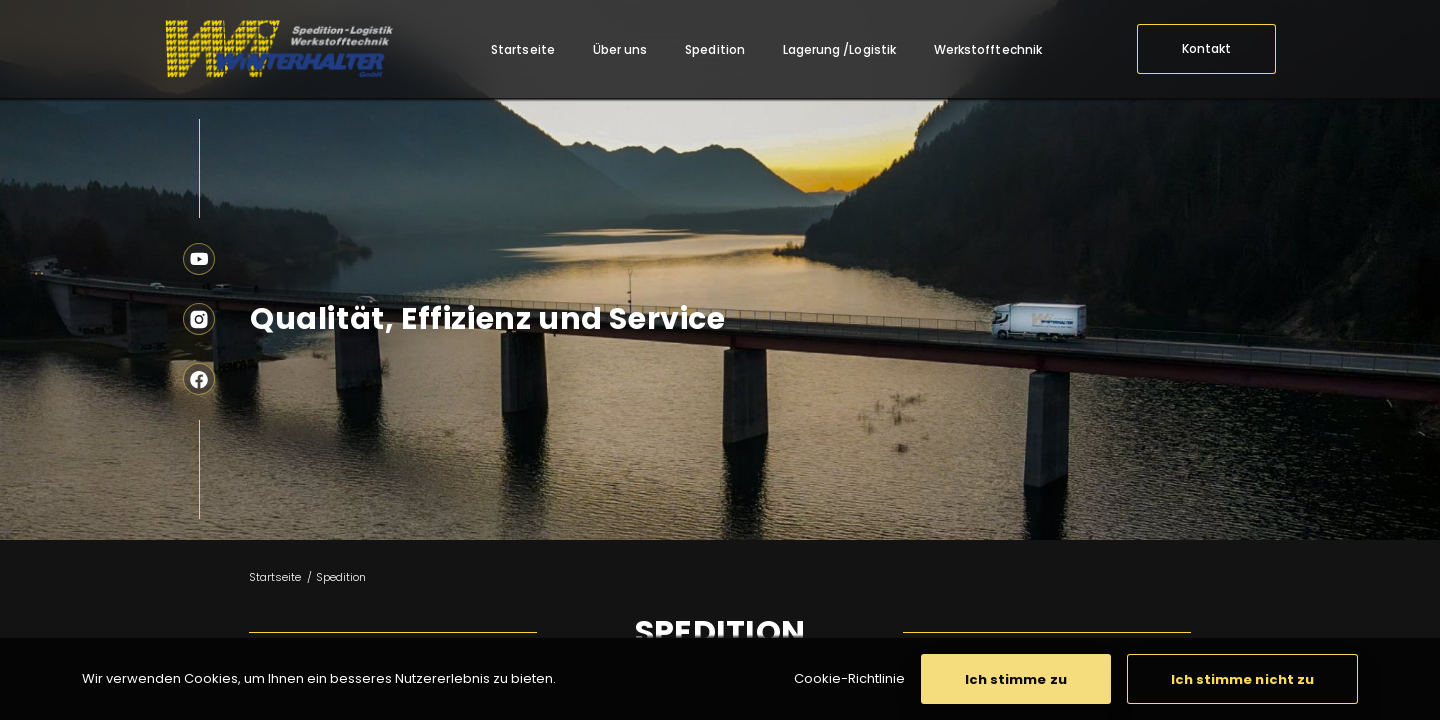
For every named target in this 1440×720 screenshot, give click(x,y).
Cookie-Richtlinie (849, 678)
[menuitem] (523, 49)
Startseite (275, 577)
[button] (1016, 679)
